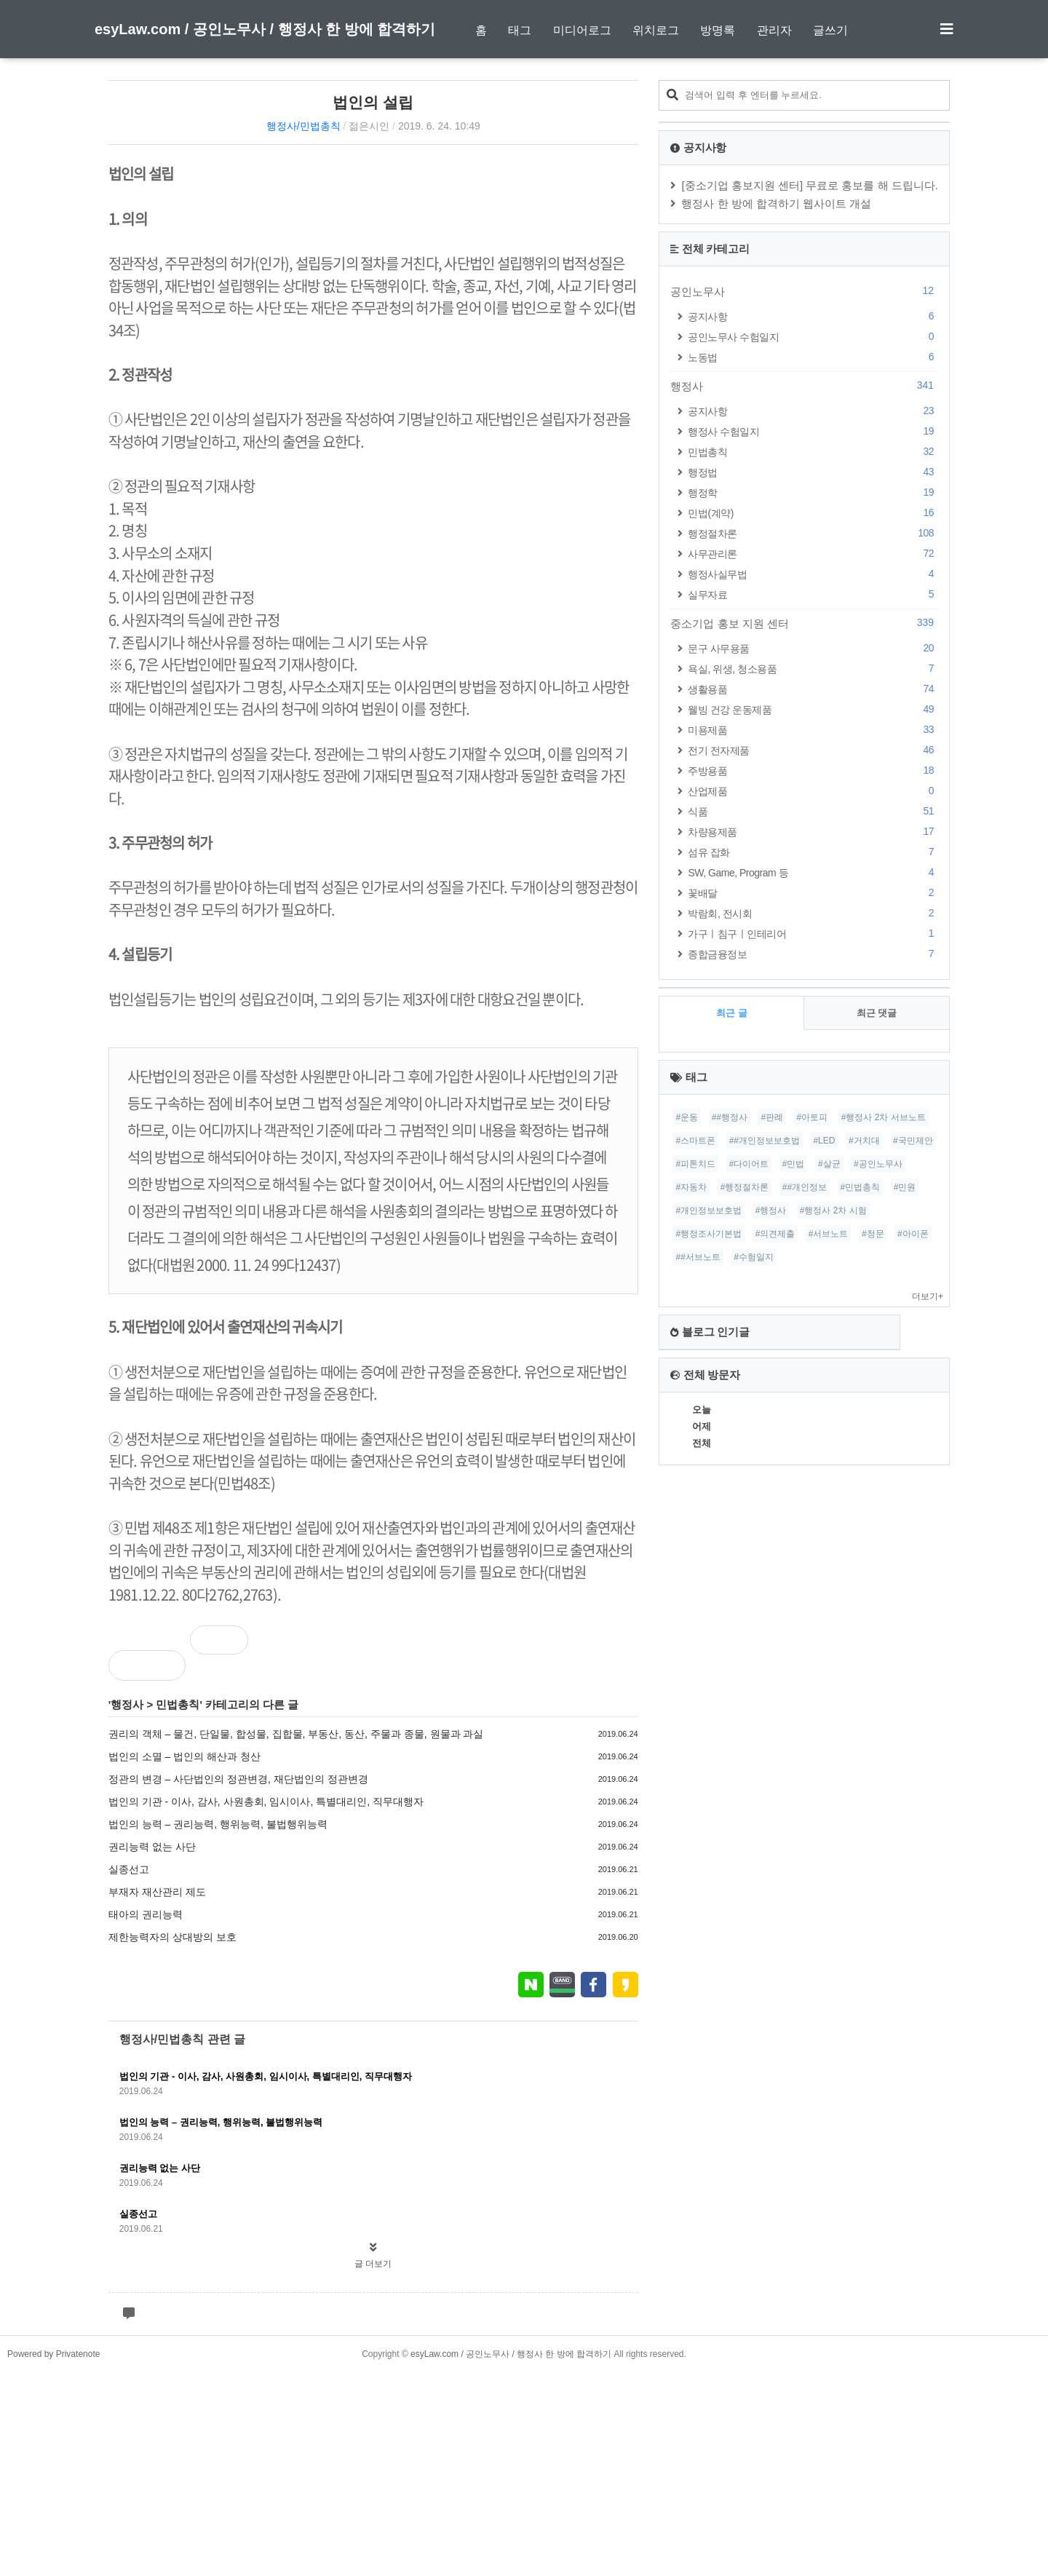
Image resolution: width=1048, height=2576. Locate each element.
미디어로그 (582, 30)
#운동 (686, 1117)
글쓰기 (830, 30)
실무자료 (813, 594)
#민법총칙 (861, 1187)
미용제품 (813, 730)
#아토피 (812, 1117)
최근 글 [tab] (731, 1012)
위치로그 (655, 30)
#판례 (772, 1117)
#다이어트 (749, 1164)
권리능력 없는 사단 (152, 1846)
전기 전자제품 (813, 750)
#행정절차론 (744, 1187)
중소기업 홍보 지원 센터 (804, 623)
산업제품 (813, 791)
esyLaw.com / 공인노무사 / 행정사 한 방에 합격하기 (265, 29)
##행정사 (729, 1117)
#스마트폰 (695, 1141)
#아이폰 (913, 1234)
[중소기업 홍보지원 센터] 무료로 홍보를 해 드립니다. (809, 185)
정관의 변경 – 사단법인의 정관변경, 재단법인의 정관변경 (238, 1779)
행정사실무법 (813, 574)
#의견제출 (775, 1234)
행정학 (813, 492)
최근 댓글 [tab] (877, 1012)
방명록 (717, 30)
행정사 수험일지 (813, 431)
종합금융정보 (813, 954)
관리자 (774, 30)
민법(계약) (813, 513)
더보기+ (927, 1296)
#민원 (905, 1187)
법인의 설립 (373, 102)
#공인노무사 (878, 1164)
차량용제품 (813, 831)
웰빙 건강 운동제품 (813, 709)
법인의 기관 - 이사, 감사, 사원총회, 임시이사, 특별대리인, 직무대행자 (266, 1801)
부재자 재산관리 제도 (157, 1892)
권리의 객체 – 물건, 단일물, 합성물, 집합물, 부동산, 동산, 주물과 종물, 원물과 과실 (296, 1734)
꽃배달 (813, 893)
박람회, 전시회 (813, 913)
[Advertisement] (524, 2437)
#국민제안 (913, 1141)
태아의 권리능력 (145, 1914)
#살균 (829, 1164)
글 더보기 (373, 2264)
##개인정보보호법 (764, 1141)
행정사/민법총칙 (303, 126)
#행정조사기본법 (708, 1234)
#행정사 (771, 1210)
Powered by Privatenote (53, 2558)
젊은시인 (369, 126)
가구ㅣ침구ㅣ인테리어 (813, 933)
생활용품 (813, 689)
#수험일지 (754, 1257)
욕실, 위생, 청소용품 (813, 668)
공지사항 (813, 316)
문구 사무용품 (813, 648)
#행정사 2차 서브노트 (883, 1117)
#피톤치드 (695, 1164)
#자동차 (691, 1187)
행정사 (127, 1704)
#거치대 (864, 1141)
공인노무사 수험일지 (813, 336)
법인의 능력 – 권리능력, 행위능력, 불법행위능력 (218, 1824)
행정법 (813, 472)
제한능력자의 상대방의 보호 (172, 1937)
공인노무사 (804, 291)
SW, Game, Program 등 (813, 872)
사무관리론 (813, 553)
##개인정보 (804, 1187)
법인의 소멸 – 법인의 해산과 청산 (184, 1756)
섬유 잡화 (813, 852)
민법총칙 (177, 1704)
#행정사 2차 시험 (833, 1210)
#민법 (793, 1164)
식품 (813, 811)
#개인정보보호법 (708, 1210)
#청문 (873, 1234)
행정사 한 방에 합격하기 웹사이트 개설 (776, 203)
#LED (824, 1141)
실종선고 (128, 1869)
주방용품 (813, 770)
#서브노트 (829, 1234)
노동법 (813, 357)
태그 (519, 30)
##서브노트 (697, 1257)
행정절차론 (813, 533)
